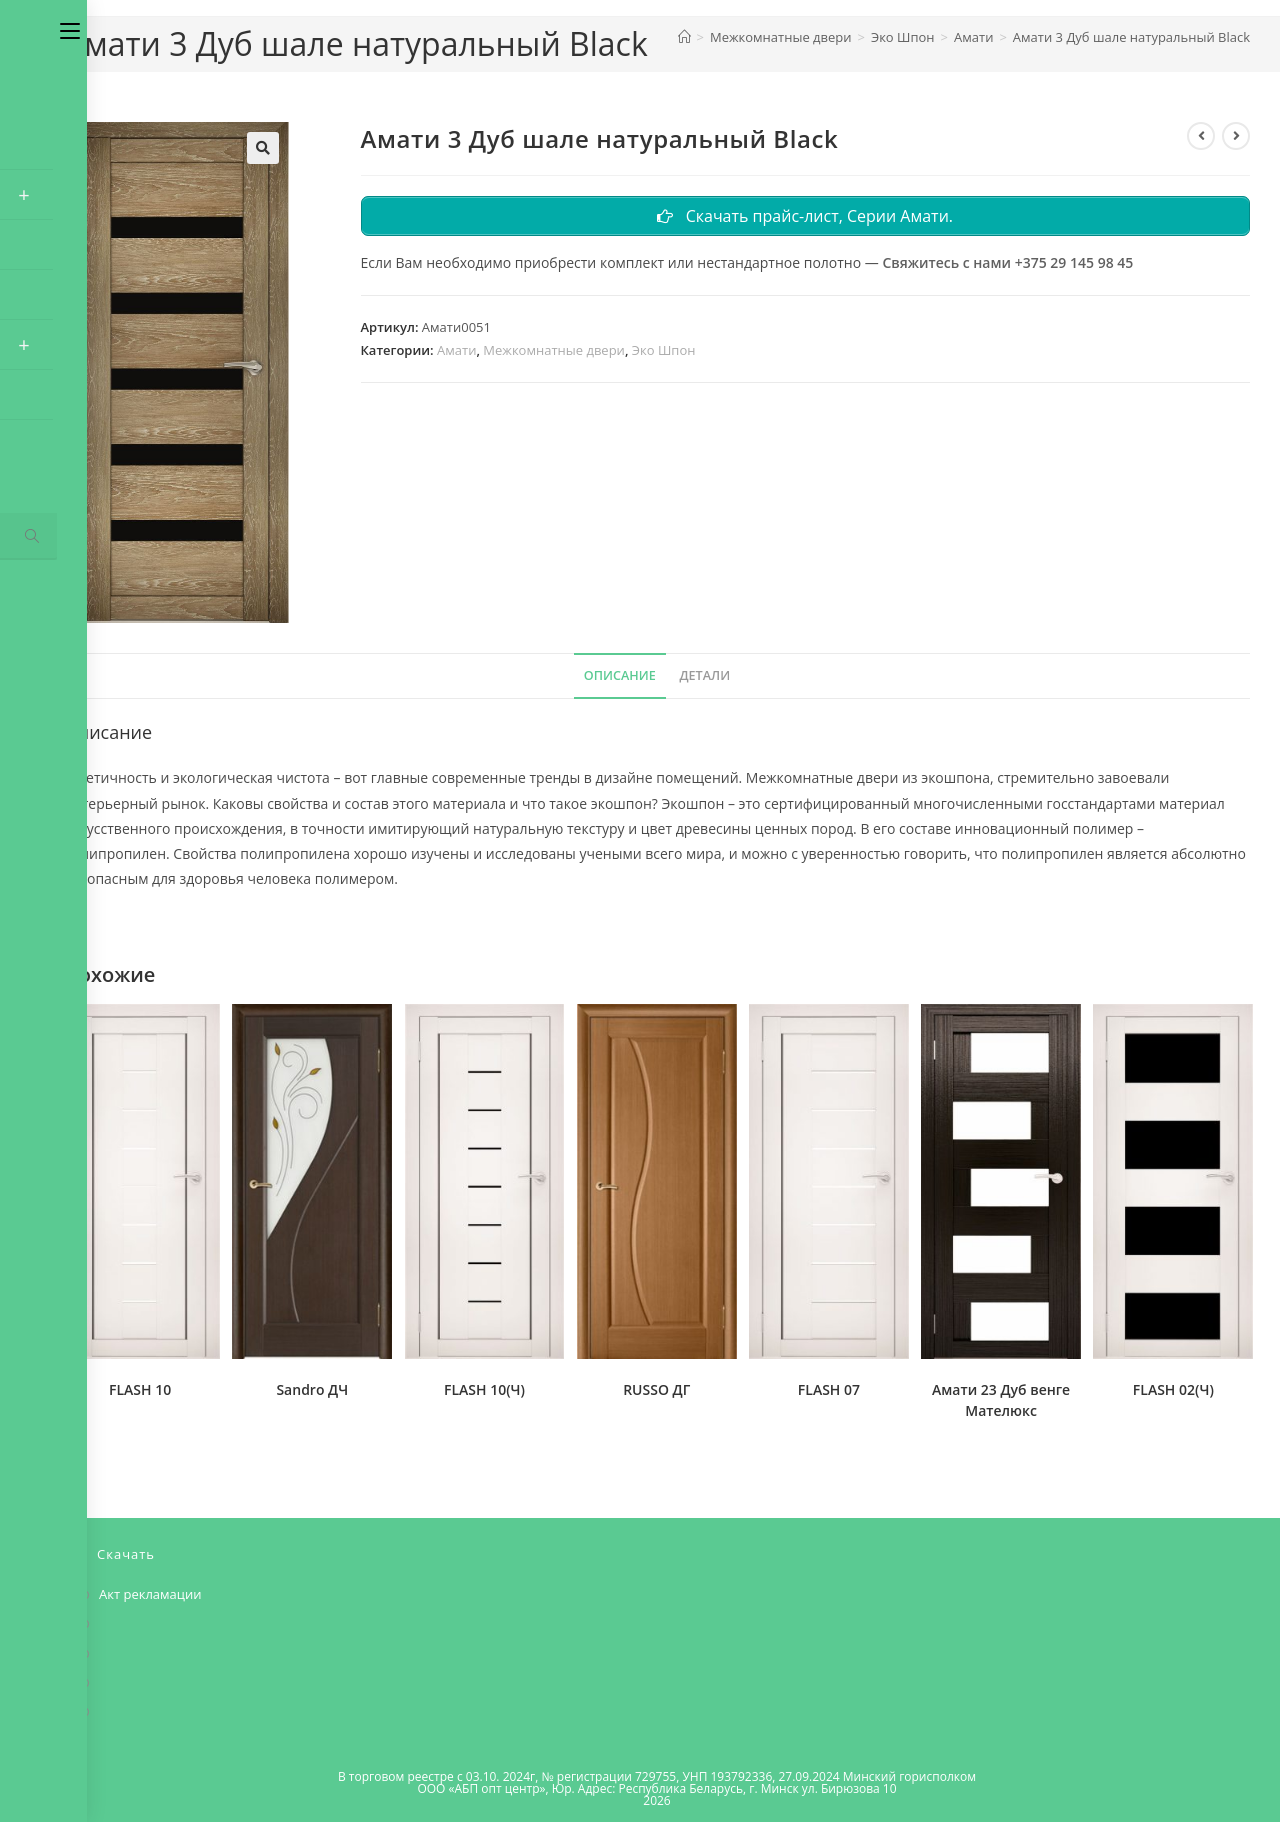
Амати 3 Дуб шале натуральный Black (1131, 37)
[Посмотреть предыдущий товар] (1201, 136)
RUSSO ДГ (656, 1389)
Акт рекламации (150, 1594)
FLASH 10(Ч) (484, 1389)
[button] (263, 148)
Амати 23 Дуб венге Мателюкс (1001, 1400)
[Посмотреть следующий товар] (1236, 136)
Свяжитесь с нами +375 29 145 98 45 (1007, 264)
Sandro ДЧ (312, 1389)
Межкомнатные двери (554, 353)
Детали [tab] (704, 675)
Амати (456, 353)
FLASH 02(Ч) (1173, 1389)
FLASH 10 (140, 1389)
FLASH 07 (829, 1389)
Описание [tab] (620, 675)
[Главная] (684, 37)
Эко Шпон (664, 353)
